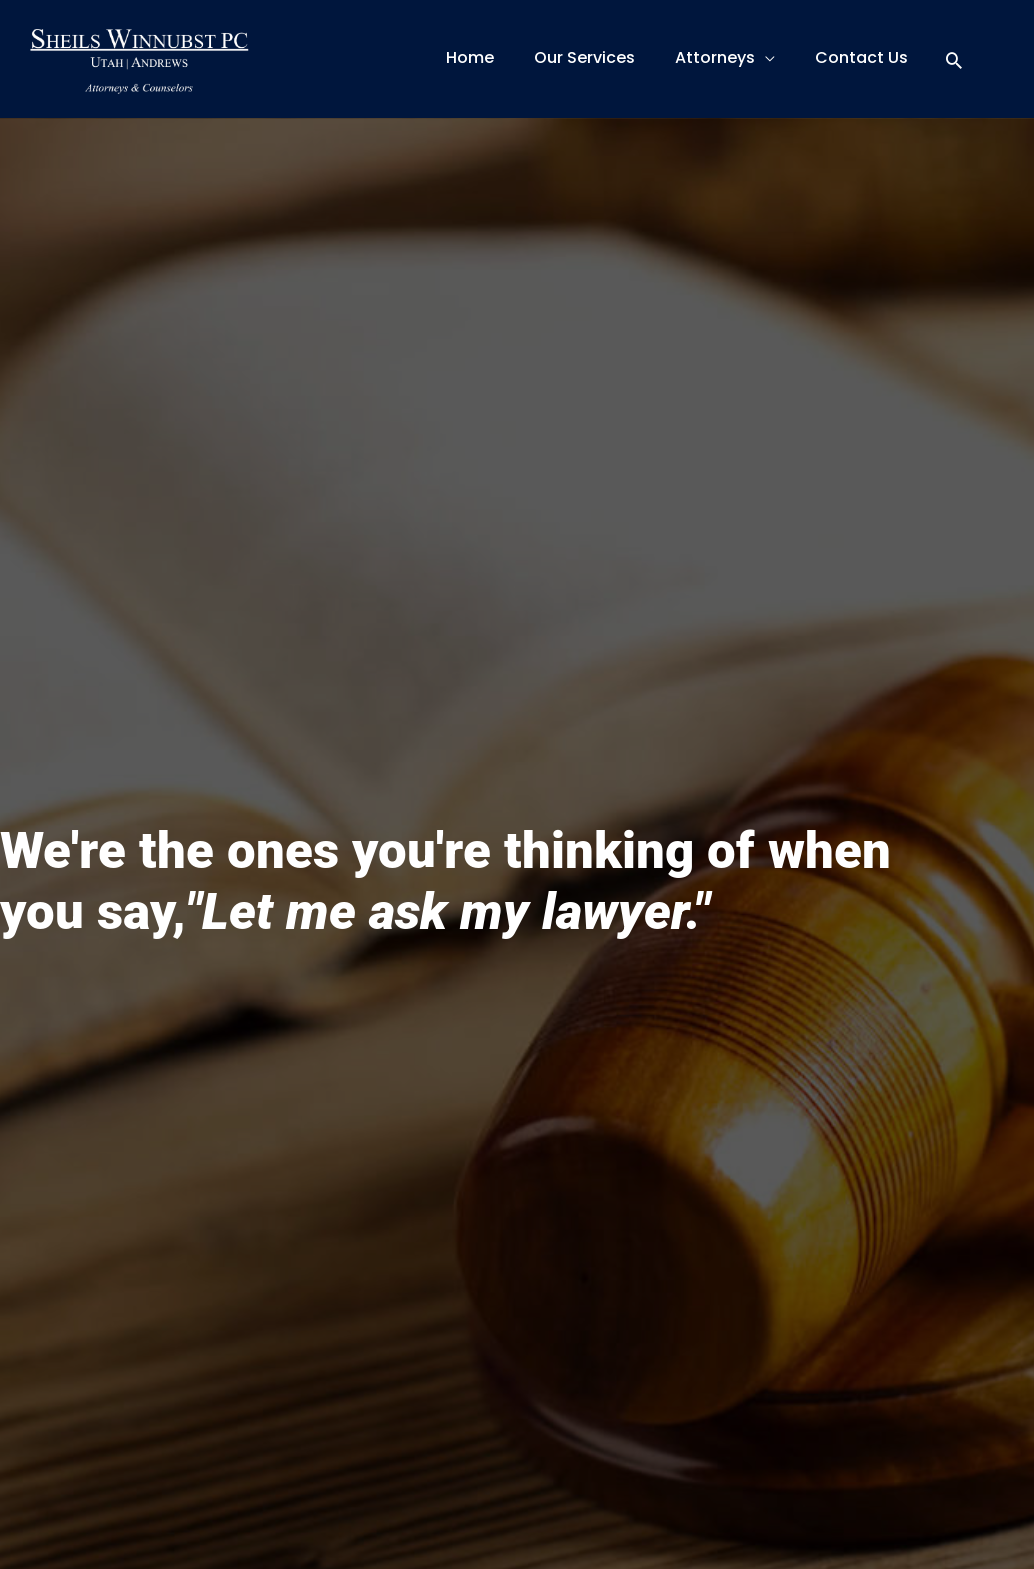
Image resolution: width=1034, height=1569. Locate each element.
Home (470, 57)
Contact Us (861, 57)
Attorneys (715, 57)
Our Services (584, 57)
